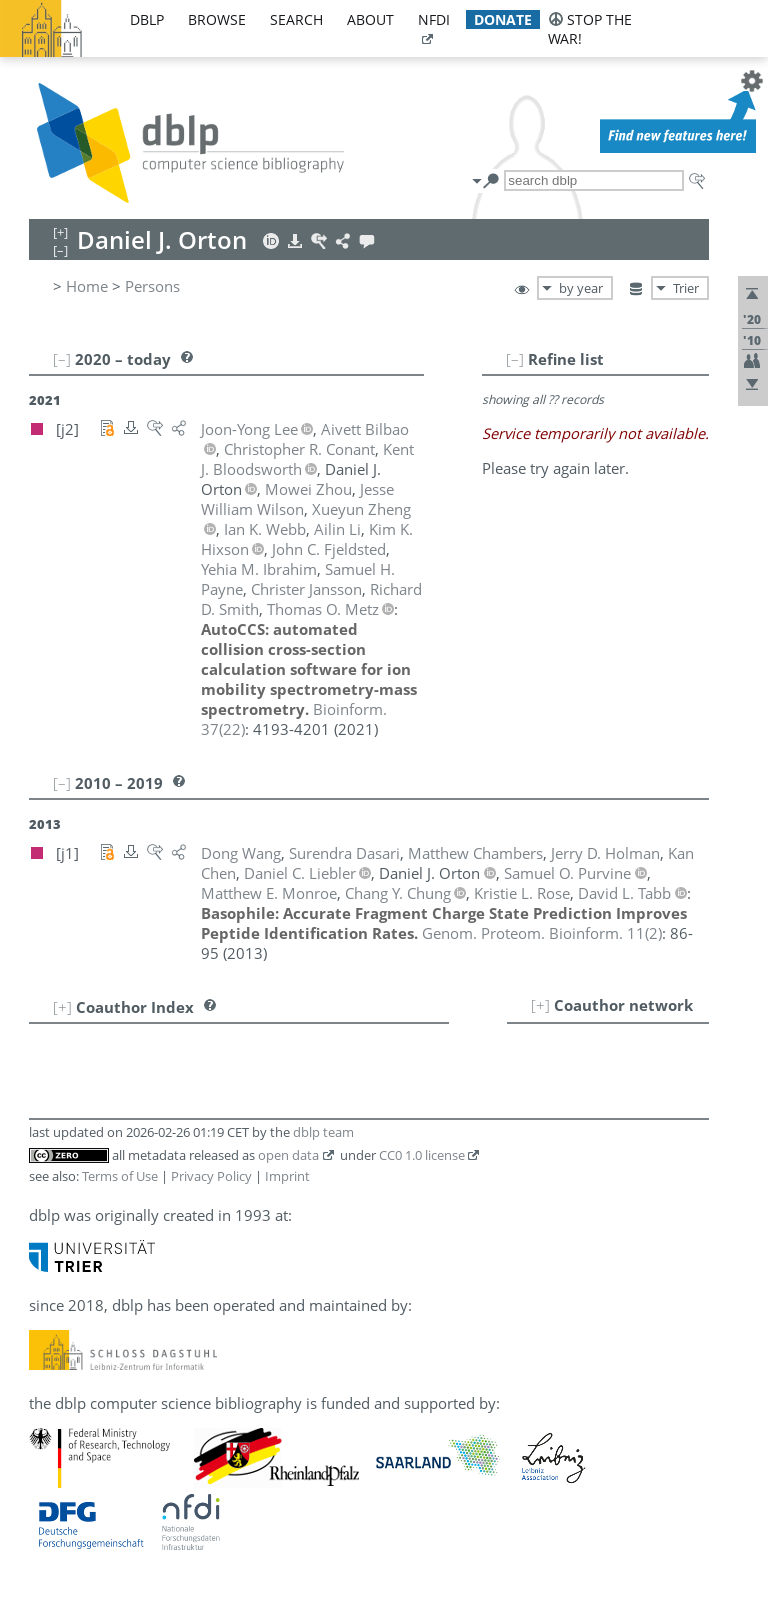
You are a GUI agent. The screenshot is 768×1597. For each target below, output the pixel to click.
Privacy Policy (211, 1176)
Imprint (287, 1176)
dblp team (323, 1132)
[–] (515, 359)
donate (503, 19)
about (370, 19)
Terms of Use (120, 1176)
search (296, 19)
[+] (540, 1005)
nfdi (434, 19)
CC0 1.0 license (422, 1155)
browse (217, 19)
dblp (147, 19)
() (542, 933)
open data (288, 1155)
